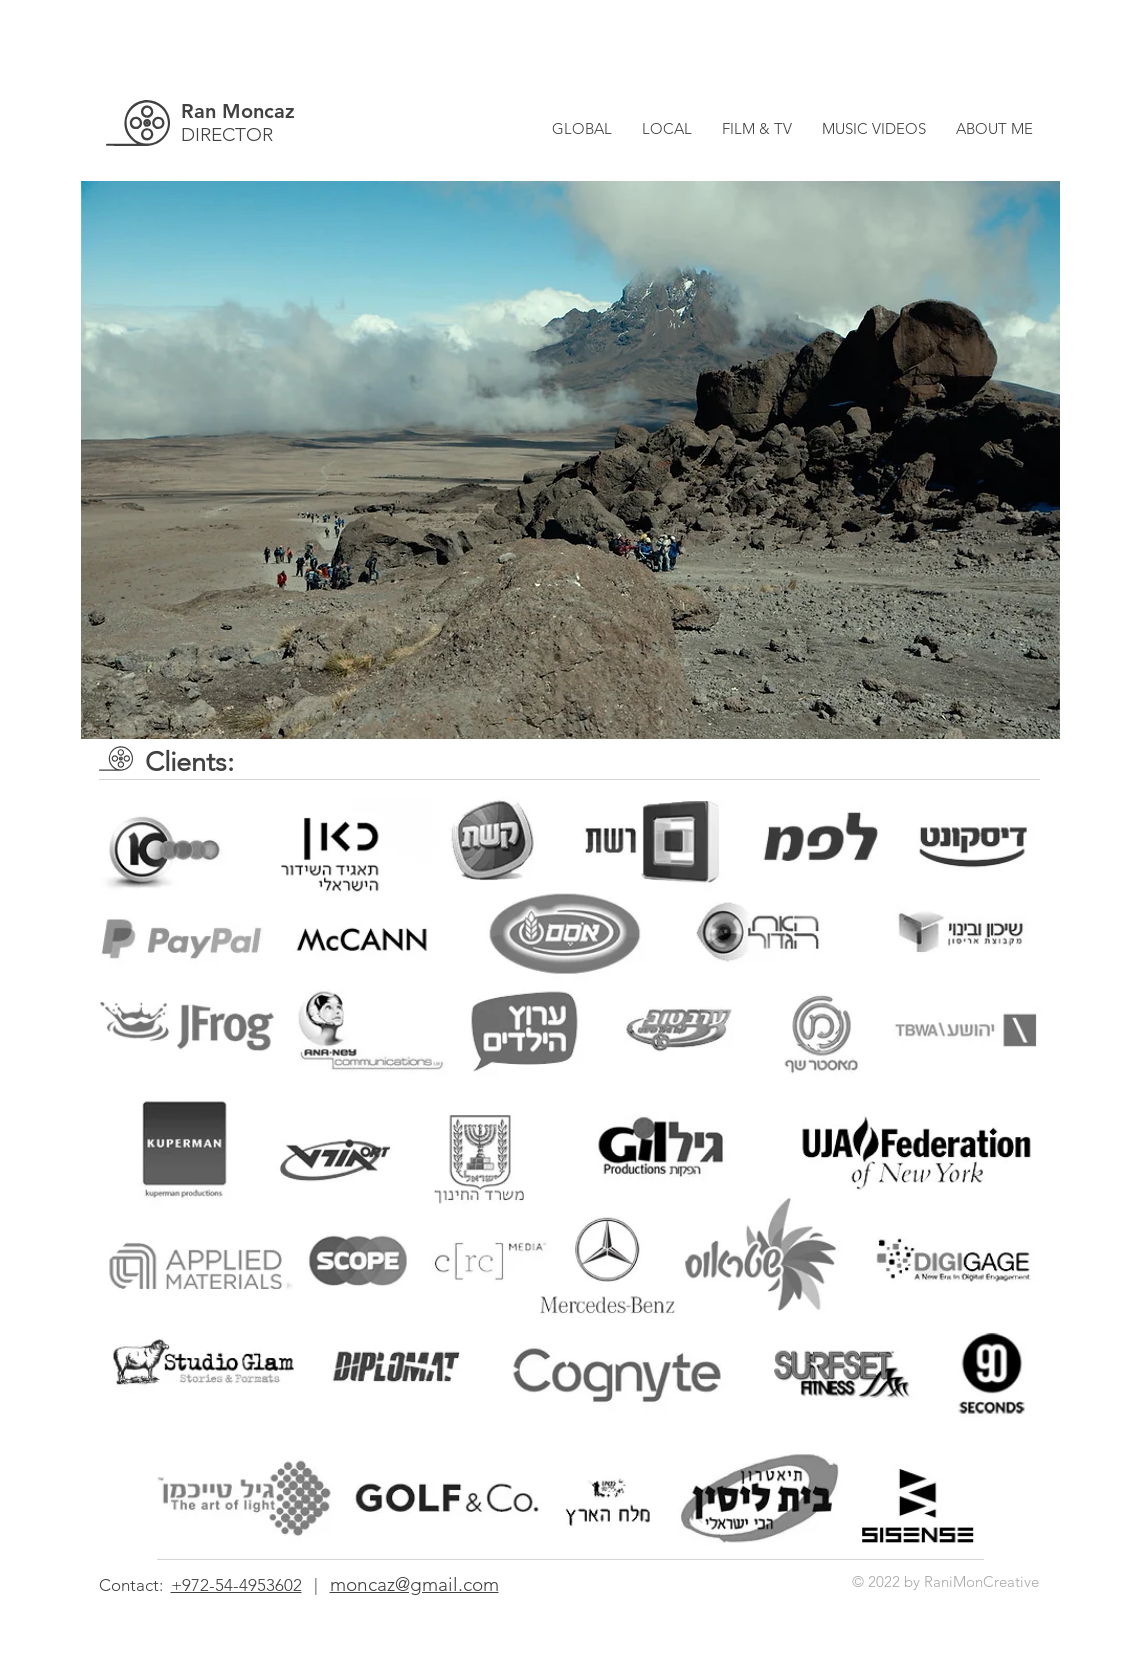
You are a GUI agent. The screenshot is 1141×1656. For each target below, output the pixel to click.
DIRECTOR (227, 134)
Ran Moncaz (238, 111)
